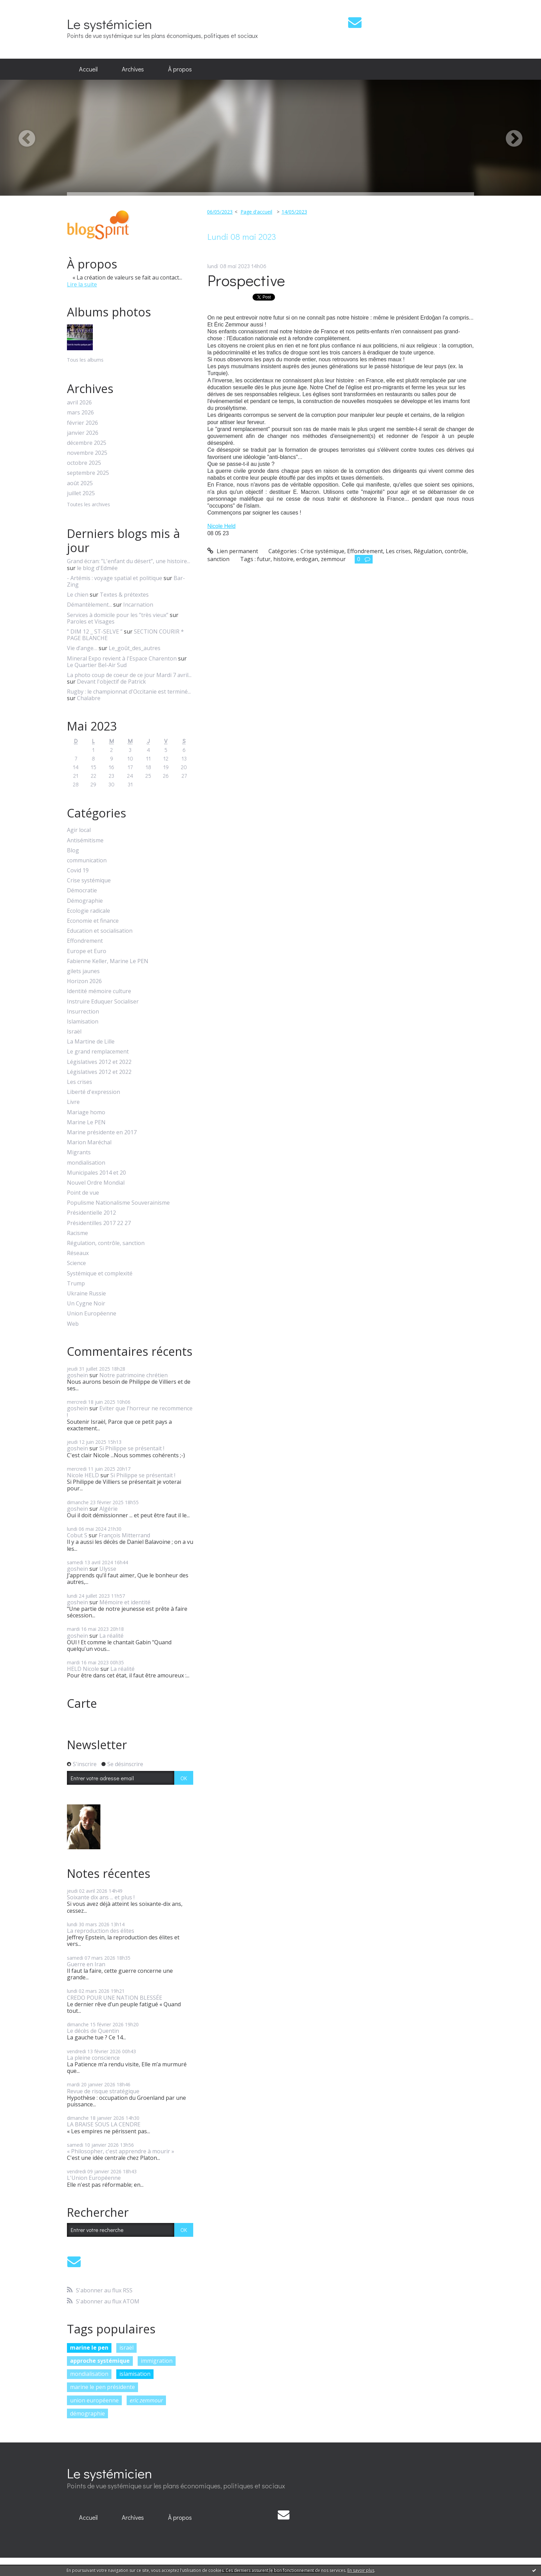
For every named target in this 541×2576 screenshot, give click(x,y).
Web (73, 1324)
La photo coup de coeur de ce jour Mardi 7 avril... (129, 675)
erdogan (307, 559)
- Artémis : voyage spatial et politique (114, 578)
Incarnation (138, 604)
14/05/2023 (294, 211)
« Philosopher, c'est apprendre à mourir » (120, 2151)
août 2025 (80, 483)
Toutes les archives (88, 505)
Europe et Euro (86, 951)
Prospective (246, 280)
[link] (221, 526)
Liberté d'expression (93, 1092)
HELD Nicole (83, 1669)
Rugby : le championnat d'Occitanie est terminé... (129, 691)
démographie (87, 2413)
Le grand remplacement (98, 1051)
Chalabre (88, 698)
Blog (73, 850)
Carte (82, 1703)
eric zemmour (146, 2400)
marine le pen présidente (102, 2387)
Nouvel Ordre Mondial (96, 1182)
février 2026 (82, 423)
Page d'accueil (256, 211)
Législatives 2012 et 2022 (99, 1062)
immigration (157, 2360)
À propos (180, 69)
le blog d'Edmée (97, 568)
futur (263, 559)
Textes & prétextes (124, 594)
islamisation (134, 2374)
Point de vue (83, 1192)
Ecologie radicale (88, 911)
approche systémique (100, 2360)
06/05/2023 (220, 211)
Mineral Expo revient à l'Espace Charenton (122, 658)
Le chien (77, 594)
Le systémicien (109, 23)
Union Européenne (91, 1313)
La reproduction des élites (100, 1931)
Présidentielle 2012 (91, 1212)
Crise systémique (89, 880)
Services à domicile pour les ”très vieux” (117, 615)
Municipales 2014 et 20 (96, 1172)
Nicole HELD (83, 1475)
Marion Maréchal (89, 1142)
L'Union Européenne (94, 2178)
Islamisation (82, 1021)
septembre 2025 (88, 473)
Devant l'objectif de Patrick (111, 681)
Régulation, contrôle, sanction (106, 1243)
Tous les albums (85, 359)
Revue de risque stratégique (103, 2091)
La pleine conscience (93, 2057)
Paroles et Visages (91, 621)
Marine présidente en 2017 (102, 1132)
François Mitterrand (124, 1535)
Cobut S (77, 1535)
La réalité (111, 1635)
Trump (76, 1283)
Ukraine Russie (86, 1293)
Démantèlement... (89, 604)
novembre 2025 (87, 453)
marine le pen (89, 2347)
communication (87, 860)
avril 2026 (79, 402)
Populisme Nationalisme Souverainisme (118, 1202)
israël (126, 2347)
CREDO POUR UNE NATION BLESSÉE (114, 1997)
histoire (283, 559)
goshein (77, 1375)
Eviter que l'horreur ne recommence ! (130, 1411)
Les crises (79, 1082)
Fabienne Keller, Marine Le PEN (107, 961)
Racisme (77, 1233)
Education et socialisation (99, 931)
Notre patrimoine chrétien (133, 1375)
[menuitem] (88, 69)
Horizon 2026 (84, 981)
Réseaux (78, 1253)
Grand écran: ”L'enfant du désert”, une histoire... (128, 561)
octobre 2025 (84, 463)
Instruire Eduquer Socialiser (103, 1001)
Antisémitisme (85, 840)
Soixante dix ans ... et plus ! (101, 1897)
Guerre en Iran (86, 1964)
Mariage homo (86, 1112)
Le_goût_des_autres (134, 648)
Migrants (79, 1152)
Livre (73, 1102)
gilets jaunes (83, 971)
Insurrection (83, 1011)
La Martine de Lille (91, 1041)
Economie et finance (93, 921)
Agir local (79, 830)
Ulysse (107, 1569)
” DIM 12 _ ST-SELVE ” (94, 631)
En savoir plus (360, 2570)
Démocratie (82, 890)
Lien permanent (232, 551)
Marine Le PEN (86, 1122)
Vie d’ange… (82, 648)
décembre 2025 (86, 443)
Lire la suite (82, 284)
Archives (133, 69)
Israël (74, 1031)
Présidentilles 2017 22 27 (99, 1223)
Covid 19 (78, 870)
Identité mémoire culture (99, 991)
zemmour (333, 559)
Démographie (85, 901)
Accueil (88, 69)
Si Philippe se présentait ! (131, 1448)
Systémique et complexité (99, 1273)
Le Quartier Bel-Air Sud (97, 665)
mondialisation (86, 1162)
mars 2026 (80, 412)
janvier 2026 (82, 433)
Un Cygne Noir (86, 1303)
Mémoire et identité (124, 1602)
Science (76, 1263)
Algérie (108, 1508)
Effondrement (85, 941)
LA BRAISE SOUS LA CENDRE (103, 2124)
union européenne (94, 2400)
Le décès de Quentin (93, 2031)
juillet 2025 (81, 493)
